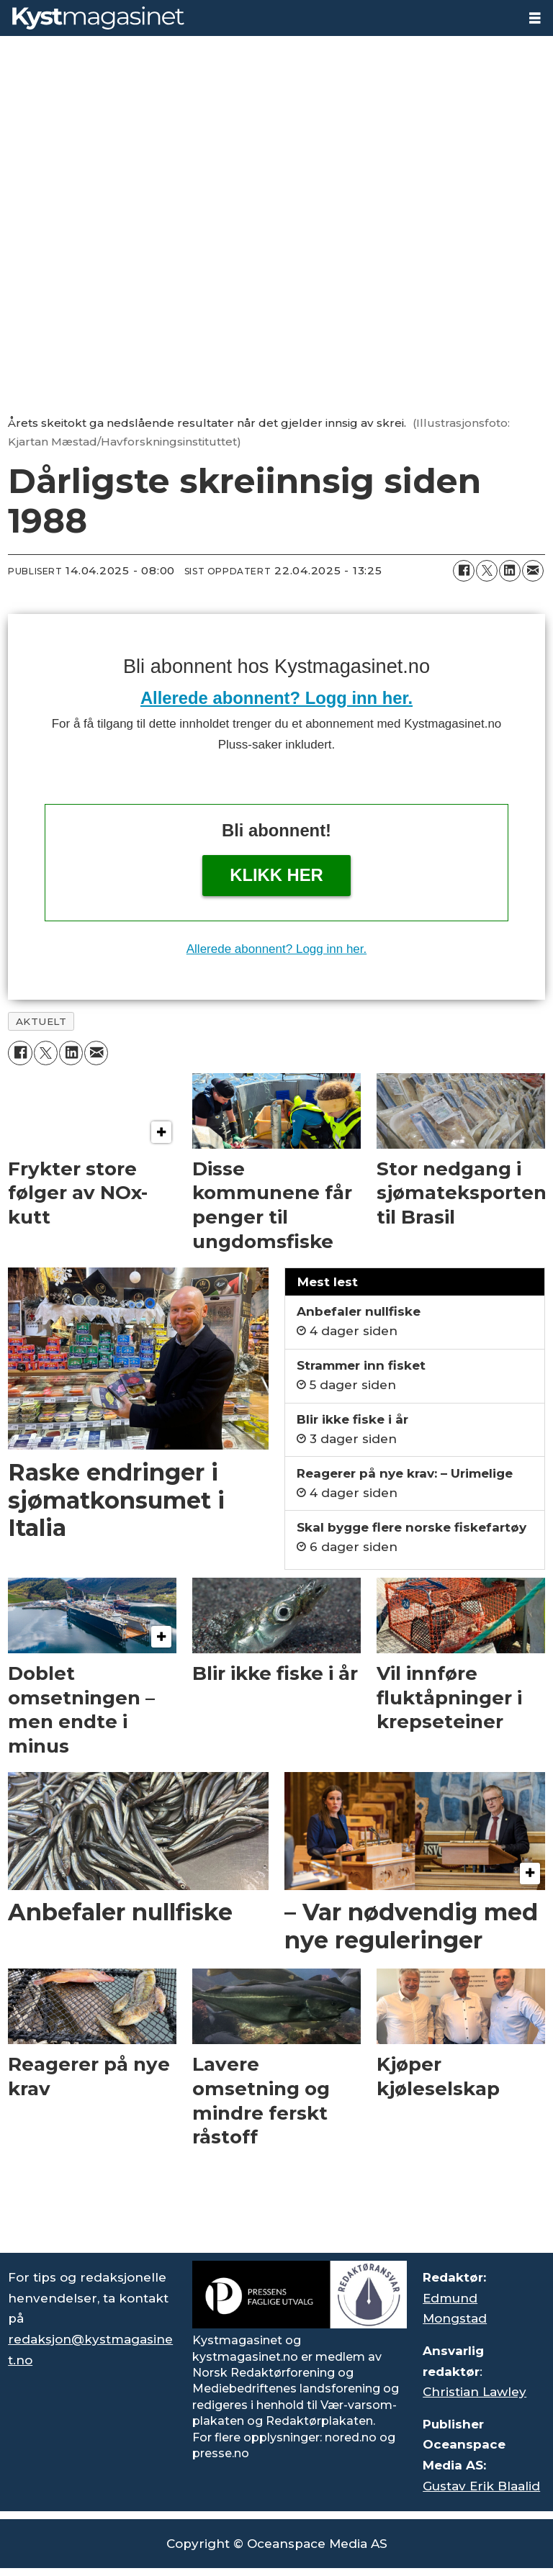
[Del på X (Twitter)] (487, 571)
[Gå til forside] (258, 18)
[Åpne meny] (535, 18)
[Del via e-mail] (533, 571)
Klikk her (276, 875)
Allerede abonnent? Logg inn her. (276, 698)
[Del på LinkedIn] (510, 571)
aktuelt (41, 1021)
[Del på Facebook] (464, 571)
